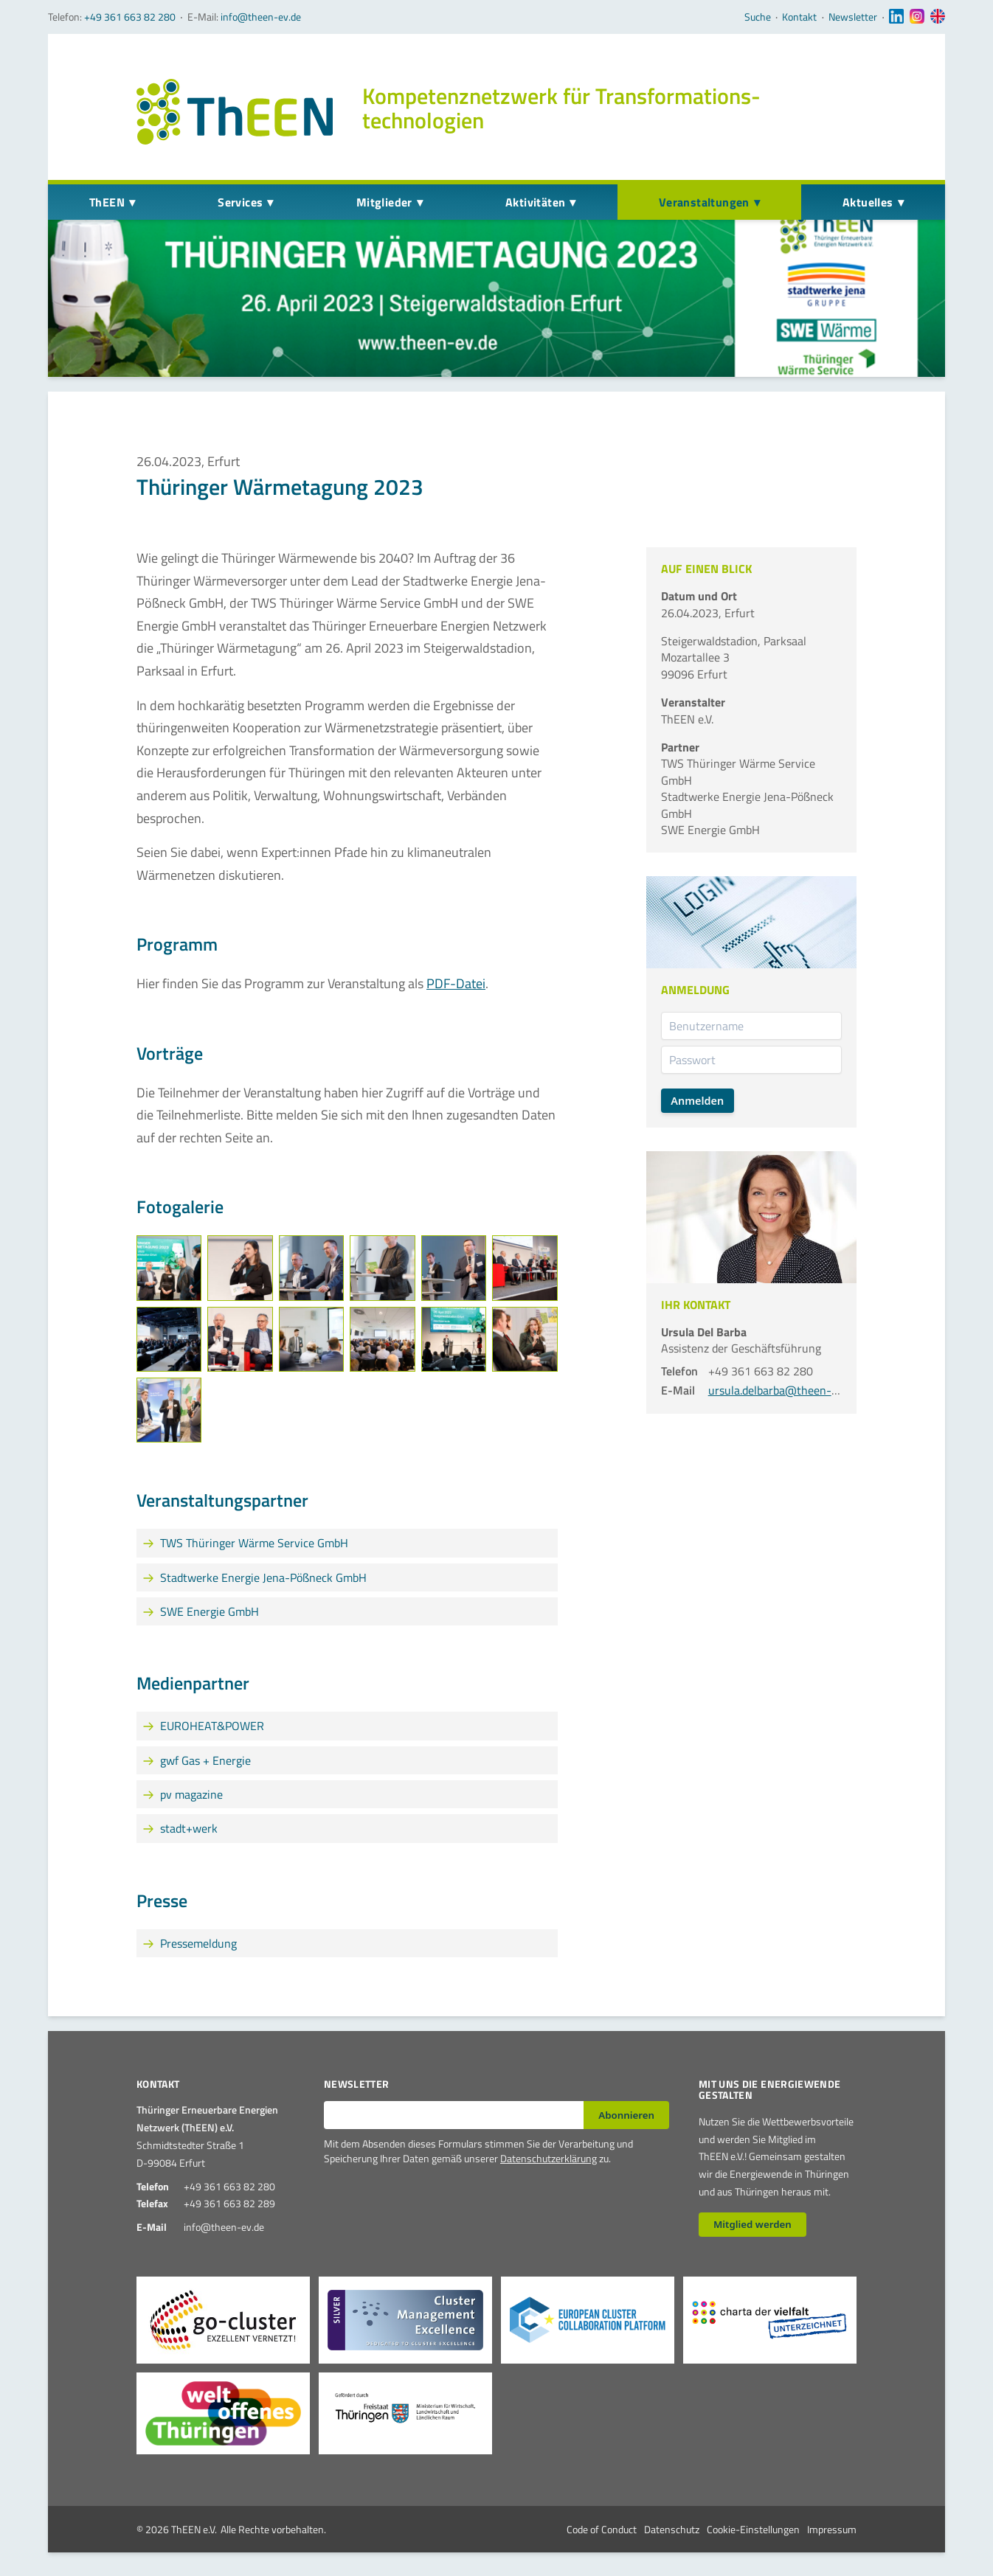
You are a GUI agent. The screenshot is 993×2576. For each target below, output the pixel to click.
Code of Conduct (602, 2529)
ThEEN (107, 202)
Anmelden (697, 1101)
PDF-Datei (455, 983)
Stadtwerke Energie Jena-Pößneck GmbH (263, 1577)
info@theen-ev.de (261, 16)
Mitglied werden (752, 2224)
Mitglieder (384, 202)
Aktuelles (868, 202)
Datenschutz (671, 2529)
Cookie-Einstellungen (753, 2529)
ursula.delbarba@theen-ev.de (782, 1390)
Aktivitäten (535, 202)
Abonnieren (626, 2115)
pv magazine (191, 1794)
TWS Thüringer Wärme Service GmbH (254, 1543)
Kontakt (799, 17)
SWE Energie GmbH (209, 1611)
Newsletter (852, 17)
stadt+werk (189, 1828)
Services (240, 202)
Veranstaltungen (704, 202)
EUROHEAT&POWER (212, 1726)
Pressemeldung (198, 1943)
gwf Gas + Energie (205, 1760)
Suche (757, 17)
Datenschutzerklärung (548, 2158)
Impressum (832, 2529)
